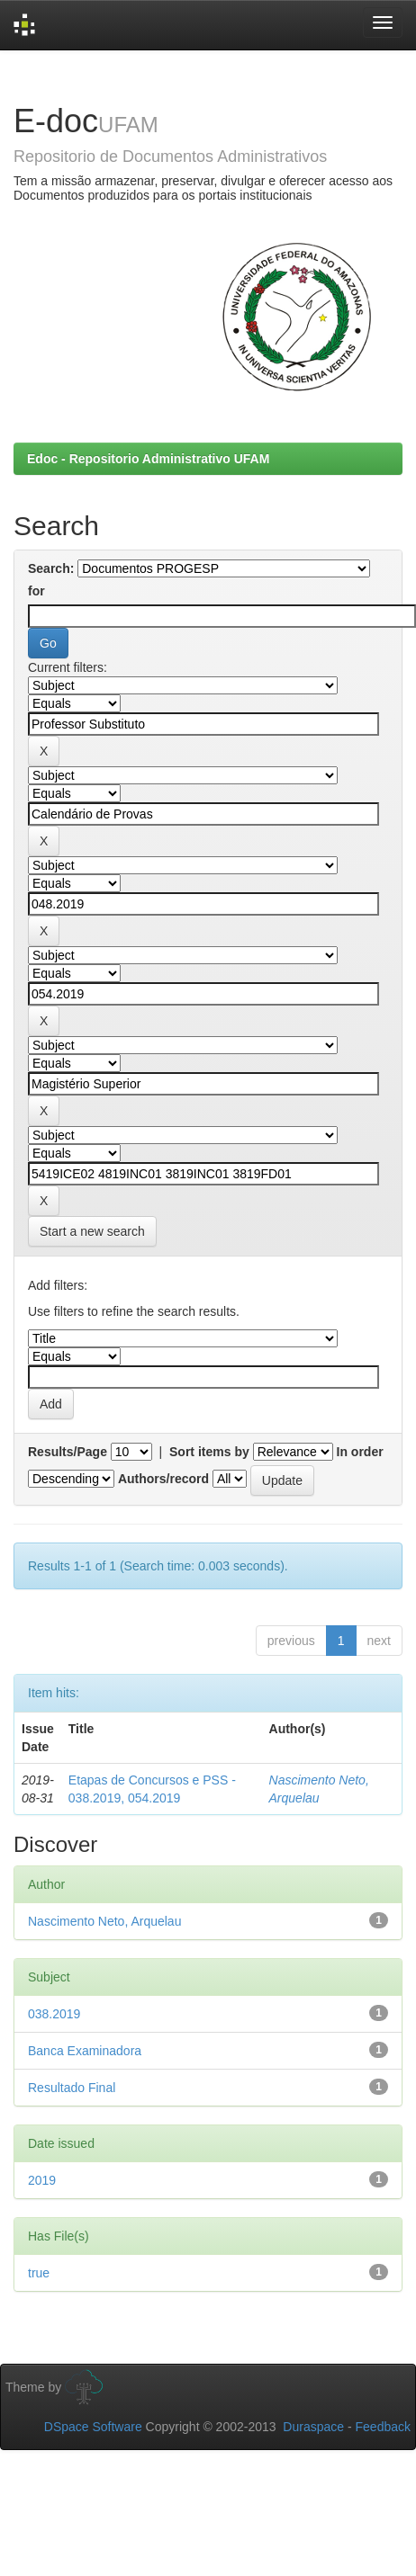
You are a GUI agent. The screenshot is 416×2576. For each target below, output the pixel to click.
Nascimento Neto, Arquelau (104, 1921)
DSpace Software (93, 2426)
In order (360, 1452)
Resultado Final (71, 2087)
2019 (42, 2180)
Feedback (383, 2426)
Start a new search (92, 1231)
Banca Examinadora (84, 2051)
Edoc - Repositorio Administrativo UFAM (148, 459)
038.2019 (54, 2014)
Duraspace (313, 2426)
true (39, 2273)
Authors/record (163, 1478)
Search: (51, 568)
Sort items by (209, 1452)
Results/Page (67, 1452)
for (36, 591)
